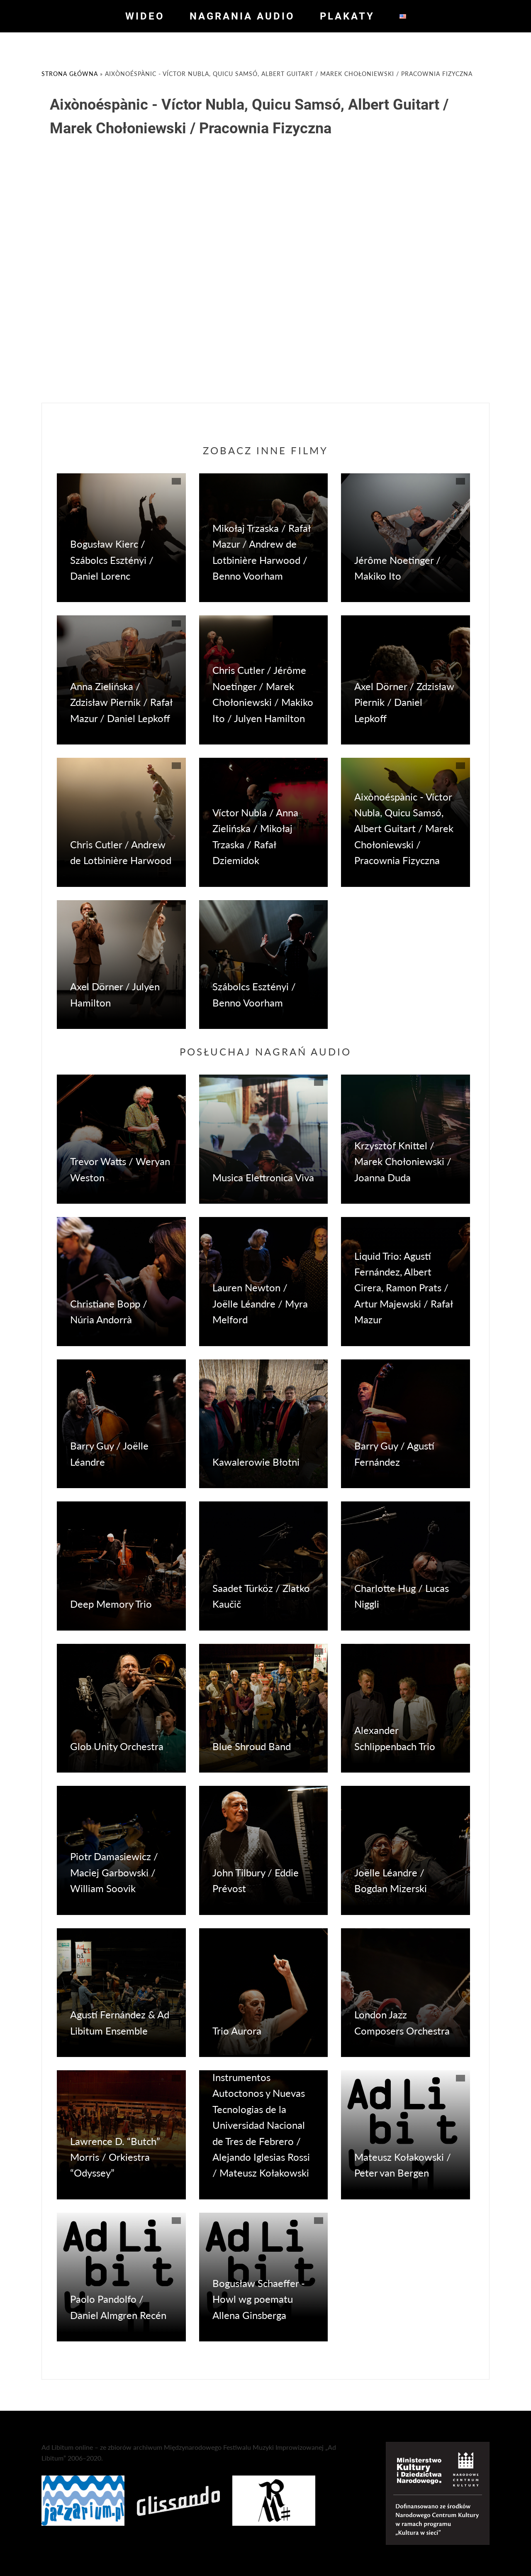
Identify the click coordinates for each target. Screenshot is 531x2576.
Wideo (145, 16)
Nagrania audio (242, 16)
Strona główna (69, 73)
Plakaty (347, 16)
